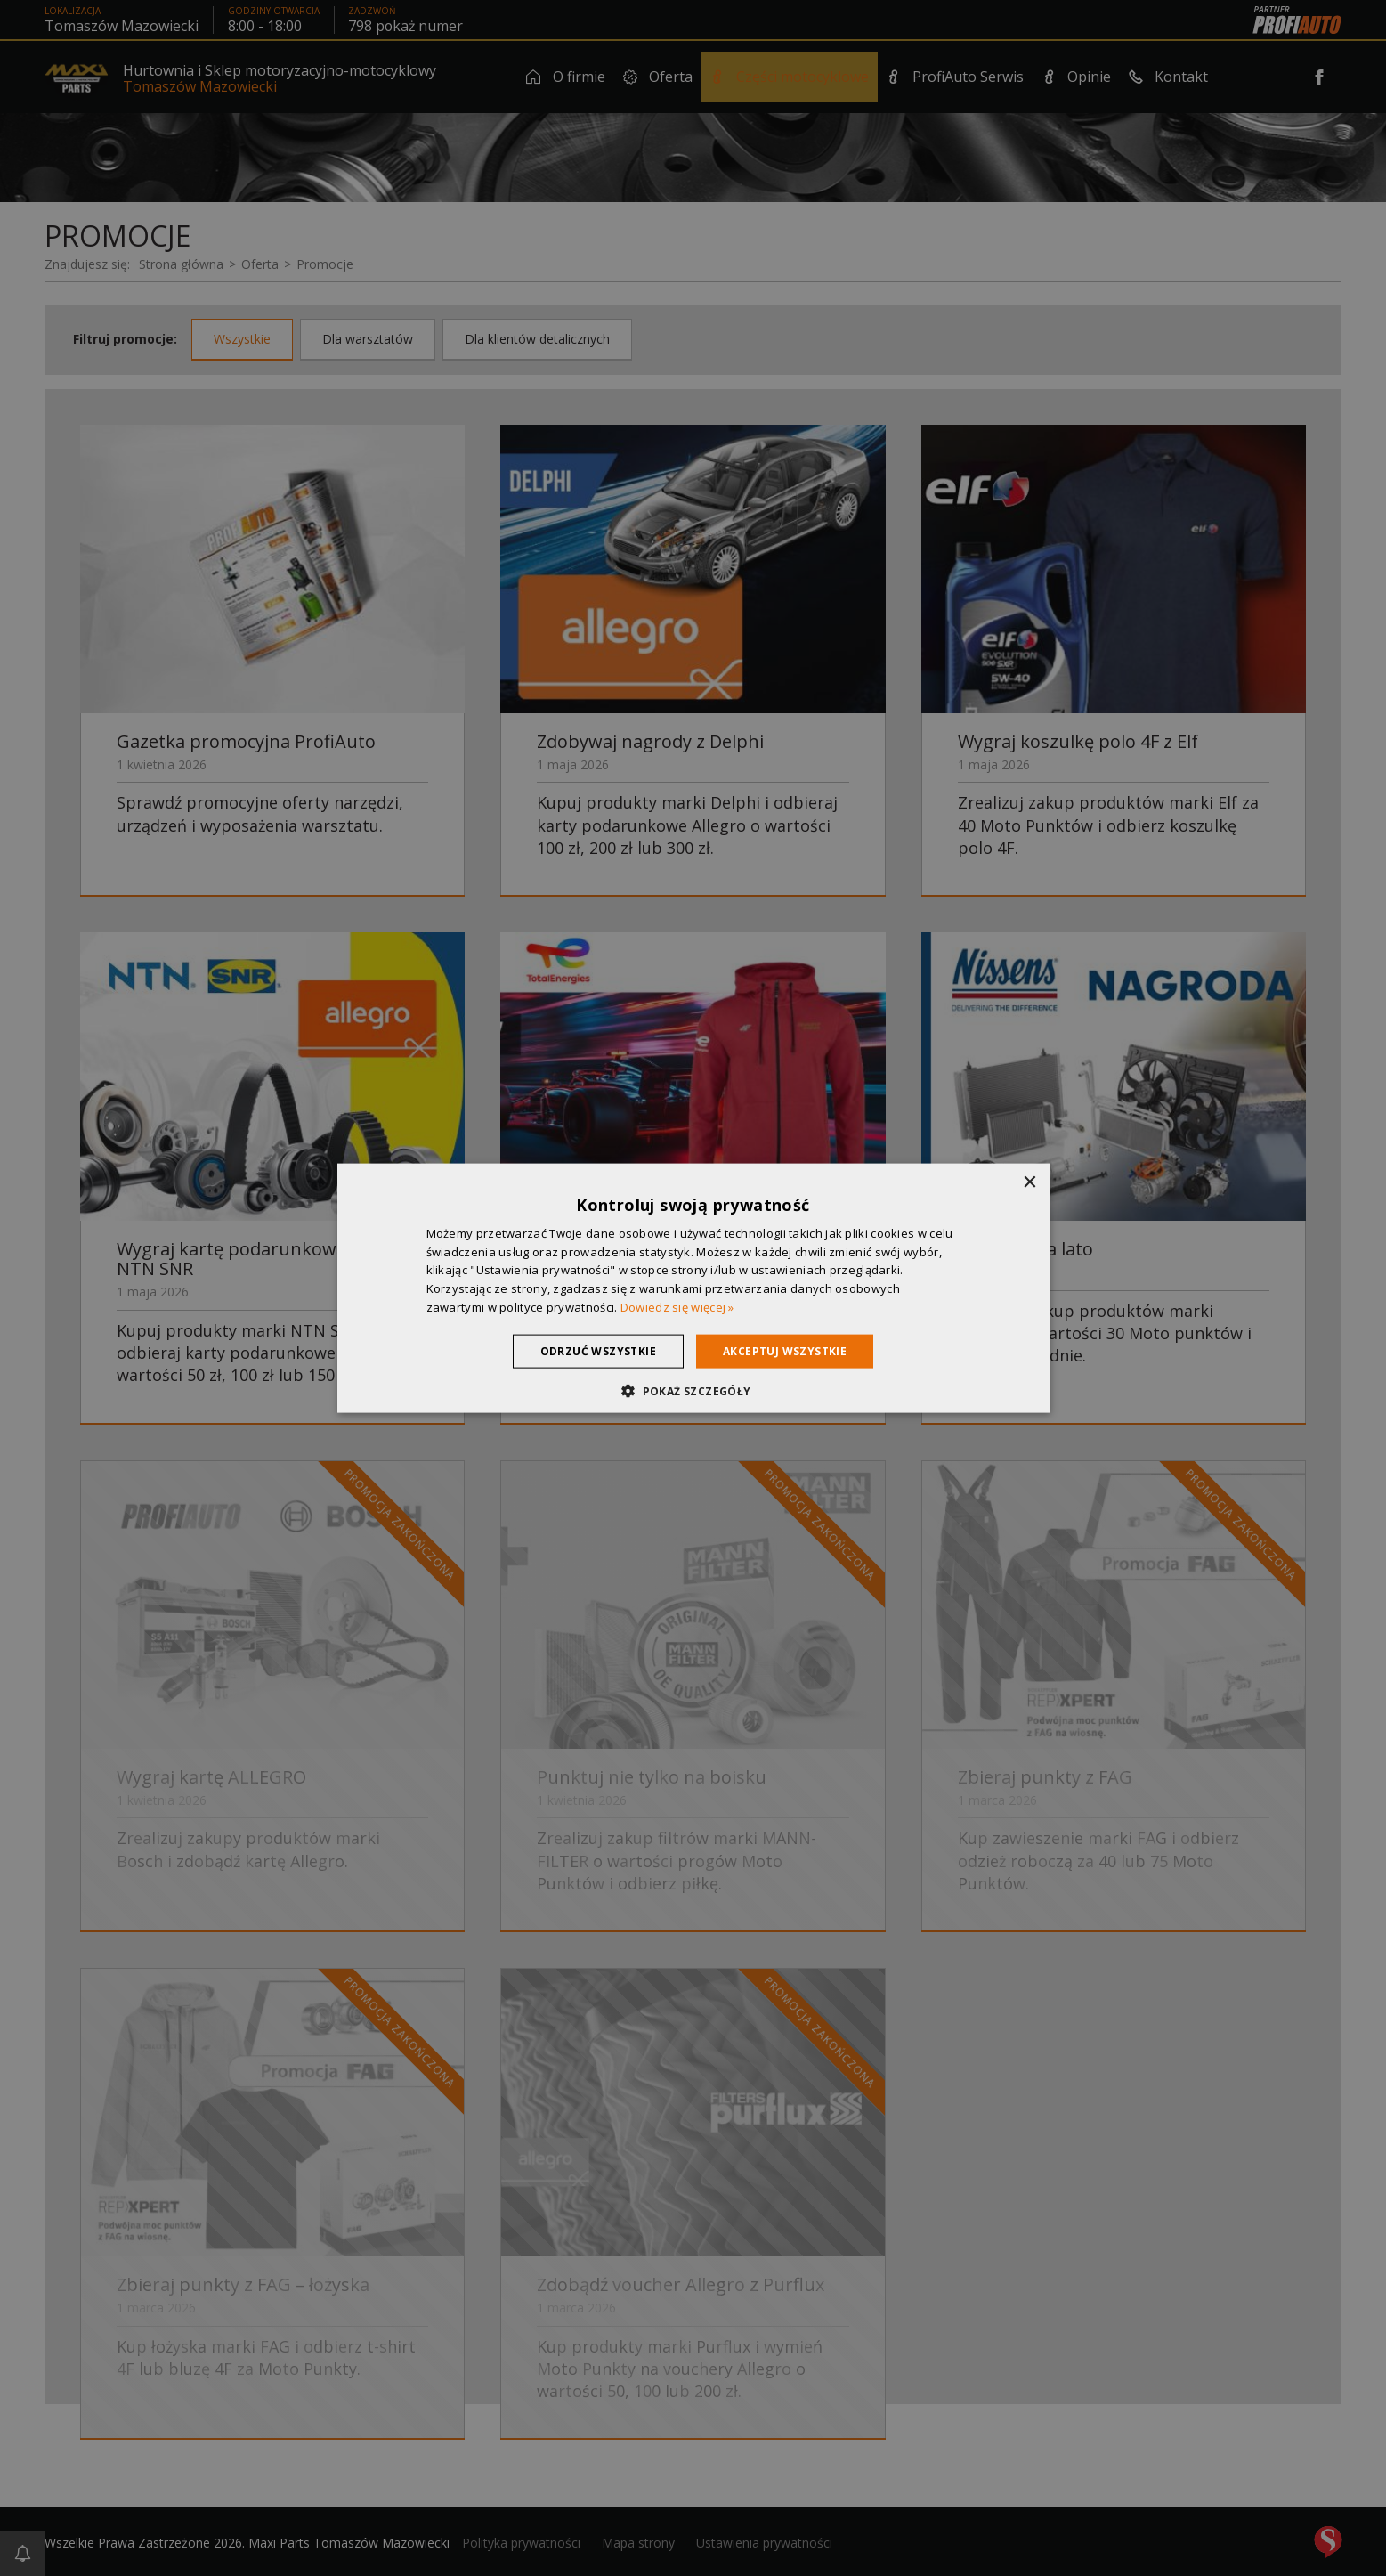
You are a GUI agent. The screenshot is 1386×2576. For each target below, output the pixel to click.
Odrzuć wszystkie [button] (598, 1350)
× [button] (1029, 1182)
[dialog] (693, 1288)
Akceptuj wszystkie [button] (785, 1350)
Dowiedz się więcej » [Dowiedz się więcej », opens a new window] (677, 1307)
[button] (692, 1391)
